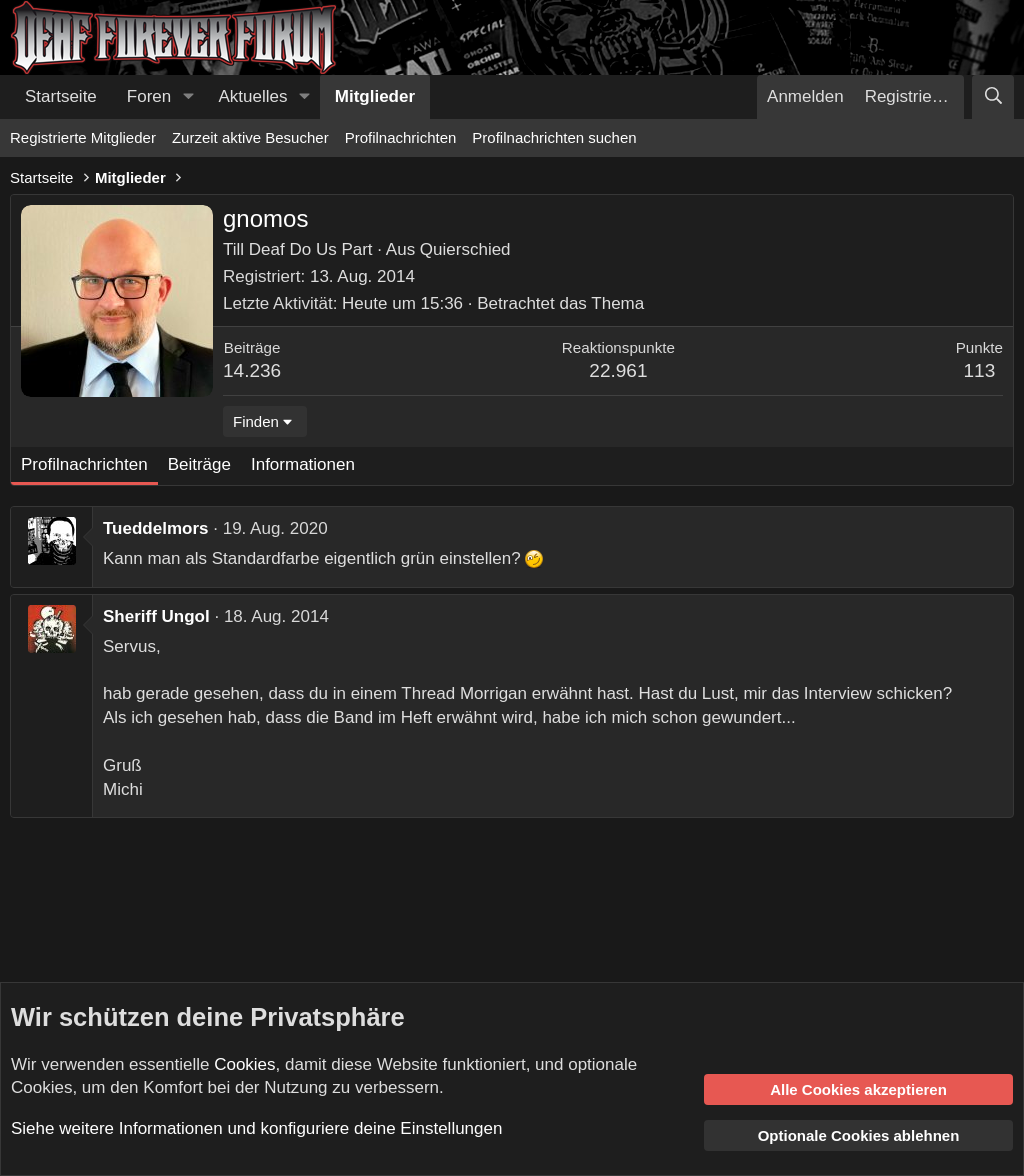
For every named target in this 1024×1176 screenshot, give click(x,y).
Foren (149, 96)
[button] (188, 97)
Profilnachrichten (401, 137)
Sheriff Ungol (156, 616)
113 (980, 370)
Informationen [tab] (303, 464)
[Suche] (993, 97)
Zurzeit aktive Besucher (250, 137)
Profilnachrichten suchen (554, 137)
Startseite (61, 96)
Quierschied (465, 249)
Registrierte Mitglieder (83, 137)
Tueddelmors (155, 528)
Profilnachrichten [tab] (84, 464)
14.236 (252, 370)
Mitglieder (375, 96)
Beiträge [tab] (199, 464)
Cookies (244, 1064)
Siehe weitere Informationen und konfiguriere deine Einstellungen (256, 1128)
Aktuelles (253, 96)
